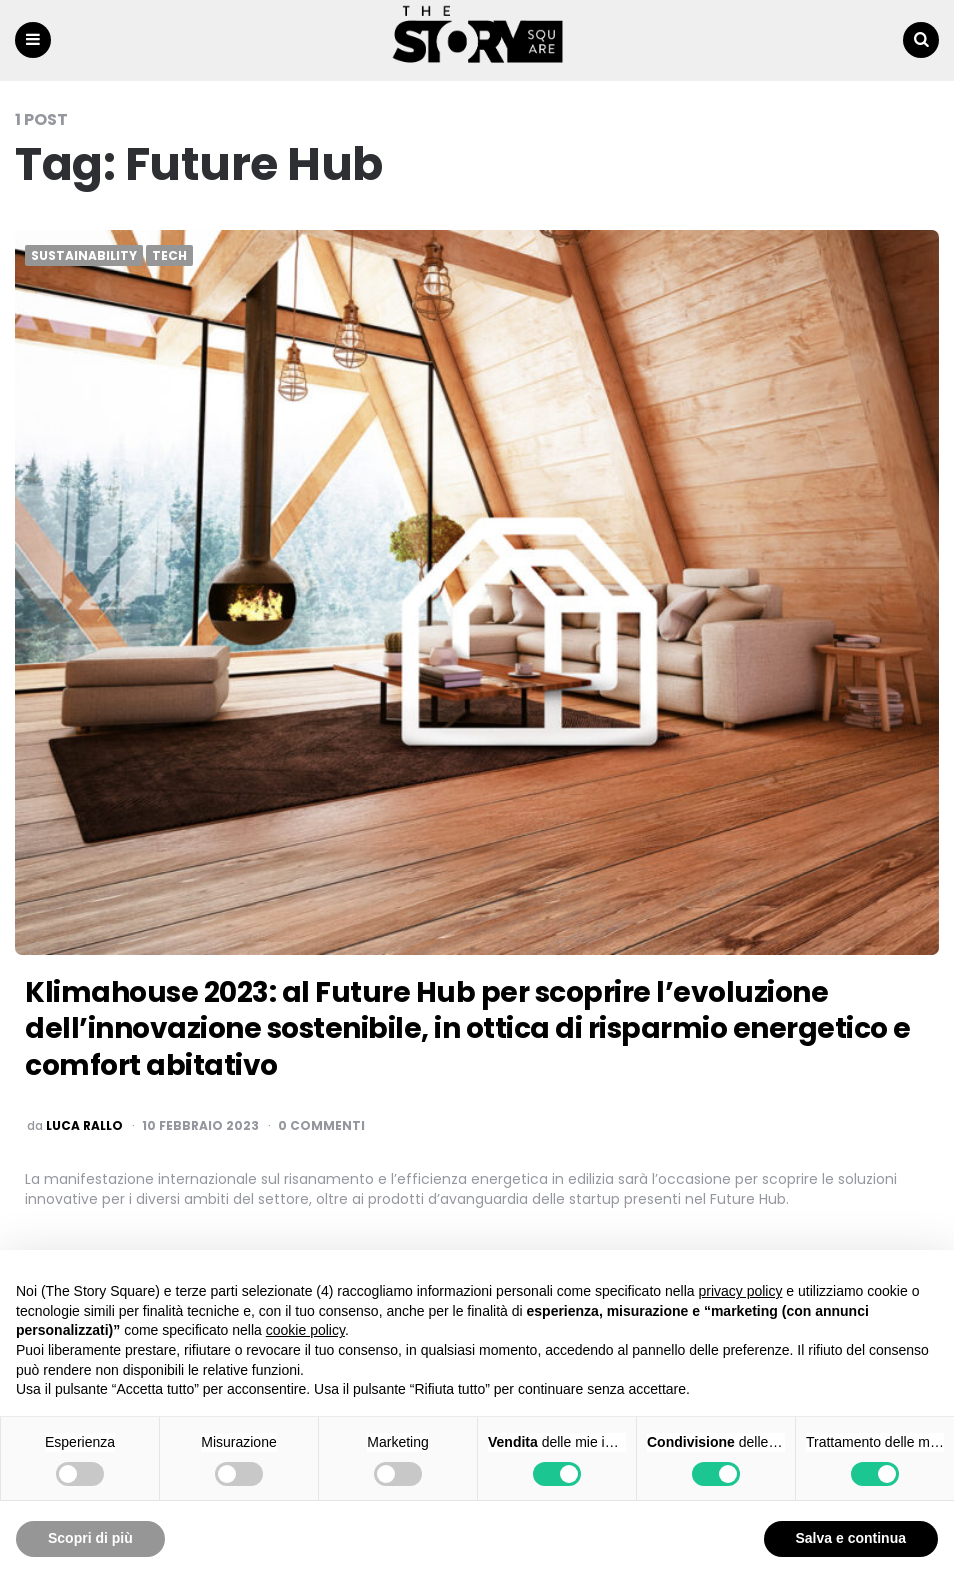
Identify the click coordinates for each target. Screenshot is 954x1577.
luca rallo (84, 1126)
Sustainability (84, 256)
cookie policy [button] (305, 1330)
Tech (169, 256)
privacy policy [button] (740, 1291)
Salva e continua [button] (851, 1538)
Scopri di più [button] (90, 1538)
